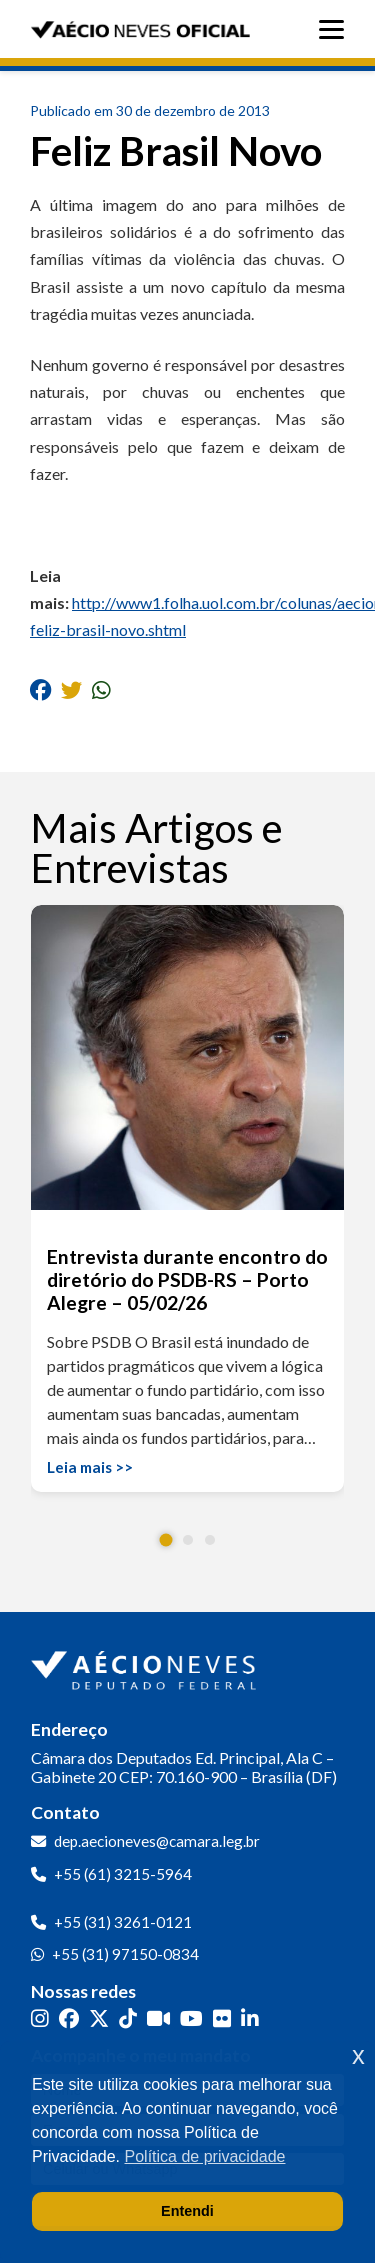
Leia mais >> (90, 1467)
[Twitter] (99, 2018)
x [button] (358, 2055)
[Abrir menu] (336, 29)
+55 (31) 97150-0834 (125, 1954)
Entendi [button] (187, 2211)
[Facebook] (69, 2018)
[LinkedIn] (250, 2018)
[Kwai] (158, 2018)
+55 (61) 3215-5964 (123, 1874)
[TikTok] (128, 2018)
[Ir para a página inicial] (146, 1666)
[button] (165, 1540)
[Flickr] (222, 2018)
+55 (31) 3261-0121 (123, 1922)
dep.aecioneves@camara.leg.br (157, 1841)
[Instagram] (40, 2018)
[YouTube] (191, 2018)
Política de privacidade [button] (205, 2156)
